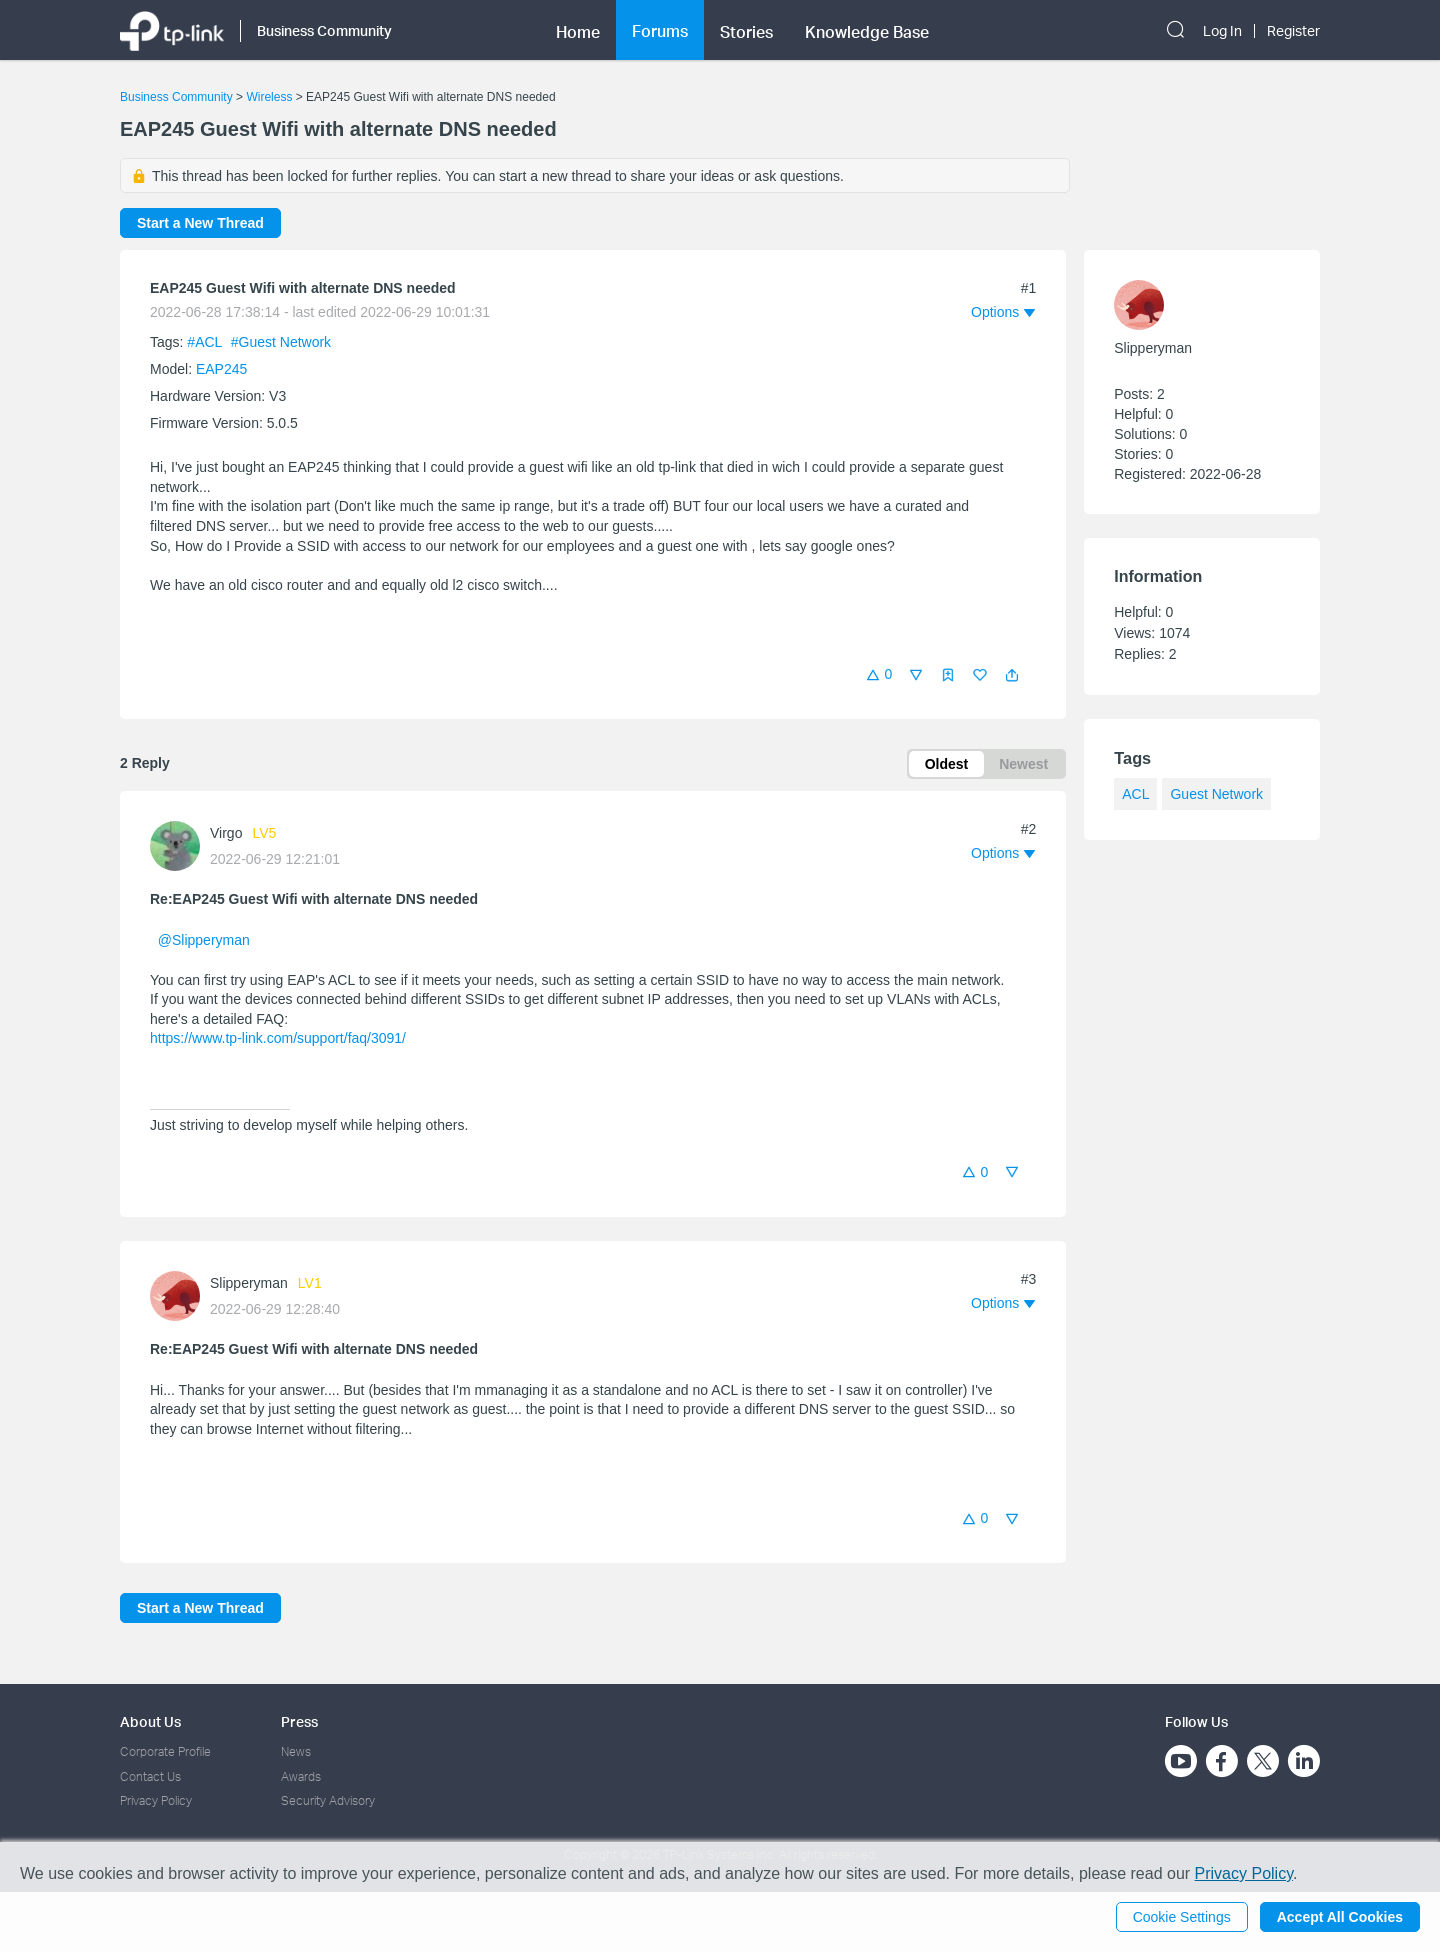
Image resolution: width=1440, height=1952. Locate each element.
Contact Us (150, 1776)
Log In (1222, 31)
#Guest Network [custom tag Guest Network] (281, 342)
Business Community (176, 97)
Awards (301, 1776)
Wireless (269, 97)
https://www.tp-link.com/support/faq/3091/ (278, 1038)
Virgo (226, 833)
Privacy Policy (156, 1800)
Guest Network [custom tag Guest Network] (1216, 794)
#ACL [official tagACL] (206, 342)
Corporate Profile (165, 1751)
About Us (150, 1721)
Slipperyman (249, 1283)
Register (1293, 31)
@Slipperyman (204, 940)
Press (299, 1721)
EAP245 (221, 369)
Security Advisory (328, 1800)
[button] (1012, 675)
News (296, 1751)
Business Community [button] (324, 30)
